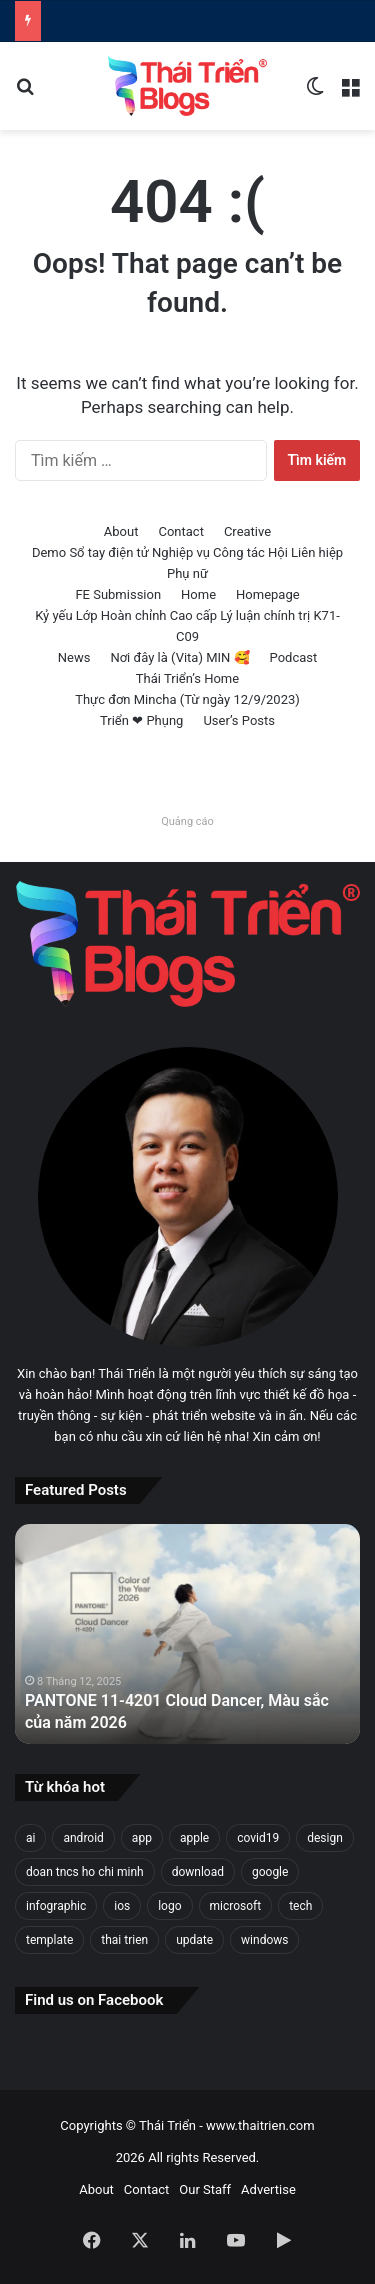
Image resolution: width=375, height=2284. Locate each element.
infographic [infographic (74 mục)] (56, 1906)
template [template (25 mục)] (49, 1940)
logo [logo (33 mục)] (169, 1906)
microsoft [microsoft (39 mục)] (236, 1906)
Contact (180, 531)
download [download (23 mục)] (198, 1872)
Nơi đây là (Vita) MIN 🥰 (179, 657)
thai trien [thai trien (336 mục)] (124, 1940)
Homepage (268, 594)
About (121, 531)
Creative (247, 531)
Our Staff (205, 2189)
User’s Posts (239, 720)
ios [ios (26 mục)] (122, 1906)
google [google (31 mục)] (270, 1872)
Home (198, 594)
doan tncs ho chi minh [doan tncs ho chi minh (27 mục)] (85, 1872)
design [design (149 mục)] (325, 1838)
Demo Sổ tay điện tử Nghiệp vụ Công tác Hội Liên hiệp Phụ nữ (187, 563)
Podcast (294, 657)
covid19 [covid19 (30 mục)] (258, 1838)
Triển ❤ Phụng (141, 720)
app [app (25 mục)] (142, 1838)
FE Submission (118, 594)
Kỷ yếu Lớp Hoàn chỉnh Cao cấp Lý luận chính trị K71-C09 (187, 626)
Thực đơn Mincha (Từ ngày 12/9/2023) (187, 699)
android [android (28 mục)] (83, 1838)
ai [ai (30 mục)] (30, 1838)
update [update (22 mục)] (194, 1940)
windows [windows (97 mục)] (264, 1940)
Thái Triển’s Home (187, 678)
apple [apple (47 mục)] (194, 1838)
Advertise (268, 2189)
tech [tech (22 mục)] (300, 1906)
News (74, 657)
